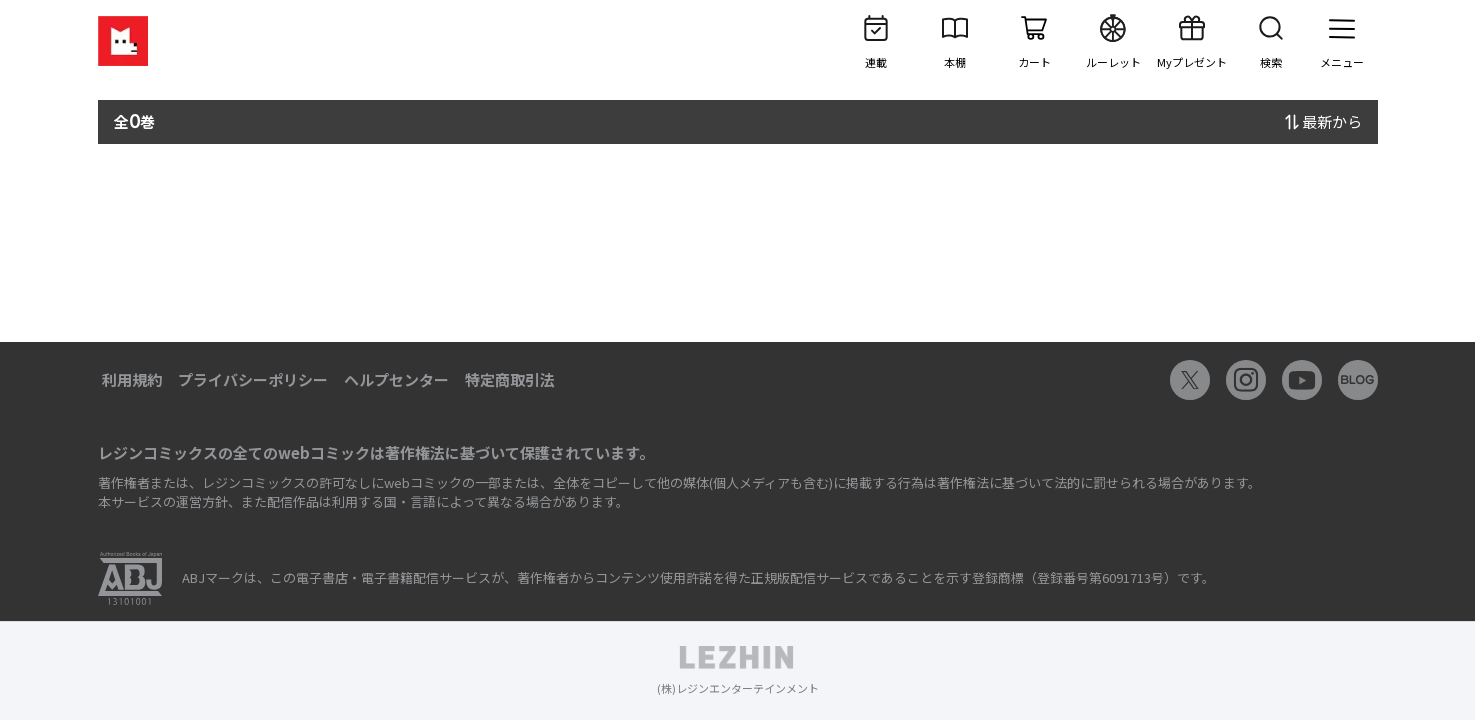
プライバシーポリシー (253, 379)
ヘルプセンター (396, 379)
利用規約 (132, 379)
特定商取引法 (510, 379)
